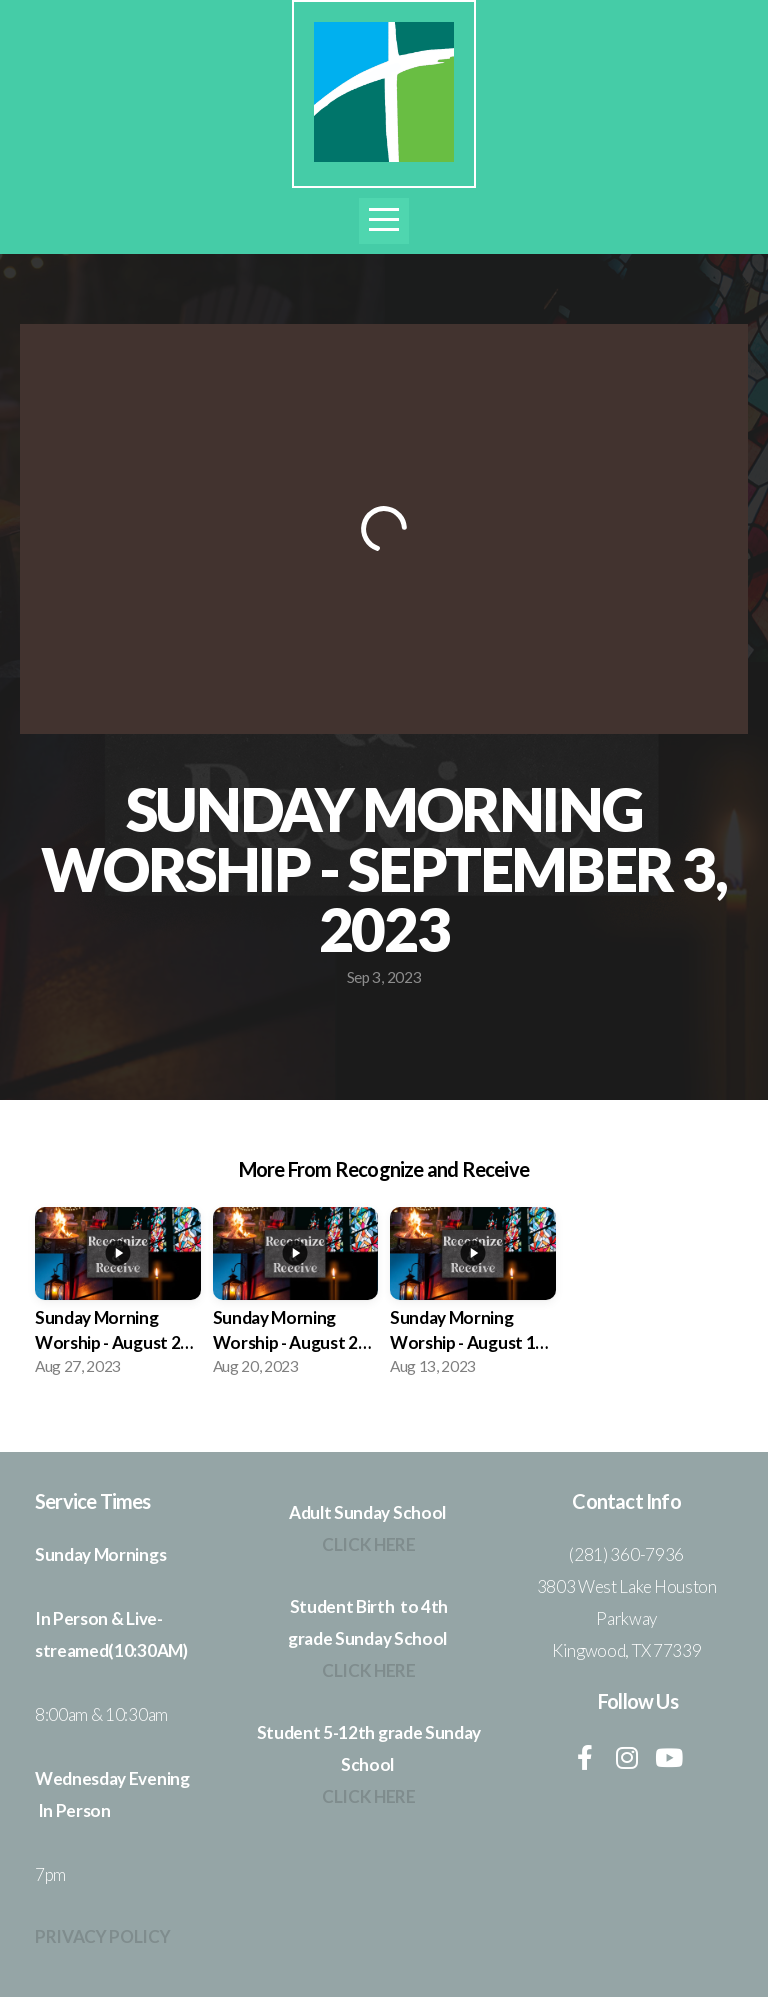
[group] (118, 1297)
